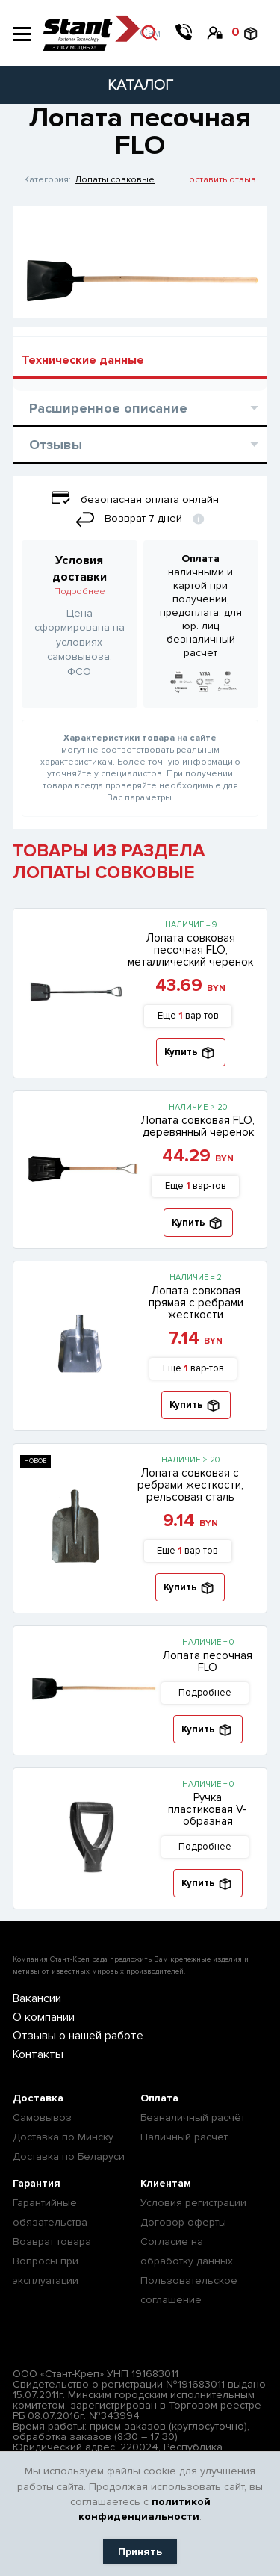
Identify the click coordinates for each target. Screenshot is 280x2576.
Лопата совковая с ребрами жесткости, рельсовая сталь (190, 1485)
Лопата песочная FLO (207, 1661)
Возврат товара (52, 2241)
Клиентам (165, 2183)
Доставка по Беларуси (69, 2156)
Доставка (38, 2098)
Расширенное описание (143, 408)
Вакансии (37, 1998)
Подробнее (79, 591)
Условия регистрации (193, 2202)
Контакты (38, 2054)
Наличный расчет (184, 2137)
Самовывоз (42, 2117)
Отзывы (143, 444)
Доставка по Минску (63, 2137)
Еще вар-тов (188, 1016)
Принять (140, 2551)
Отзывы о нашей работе (78, 2035)
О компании (44, 2017)
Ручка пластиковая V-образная (207, 1809)
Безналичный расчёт (192, 2117)
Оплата (159, 2098)
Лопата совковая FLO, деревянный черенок (198, 1126)
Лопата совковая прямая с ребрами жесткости (196, 1303)
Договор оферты (183, 2222)
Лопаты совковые (115, 179)
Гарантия (36, 2183)
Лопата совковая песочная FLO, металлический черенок (190, 950)
